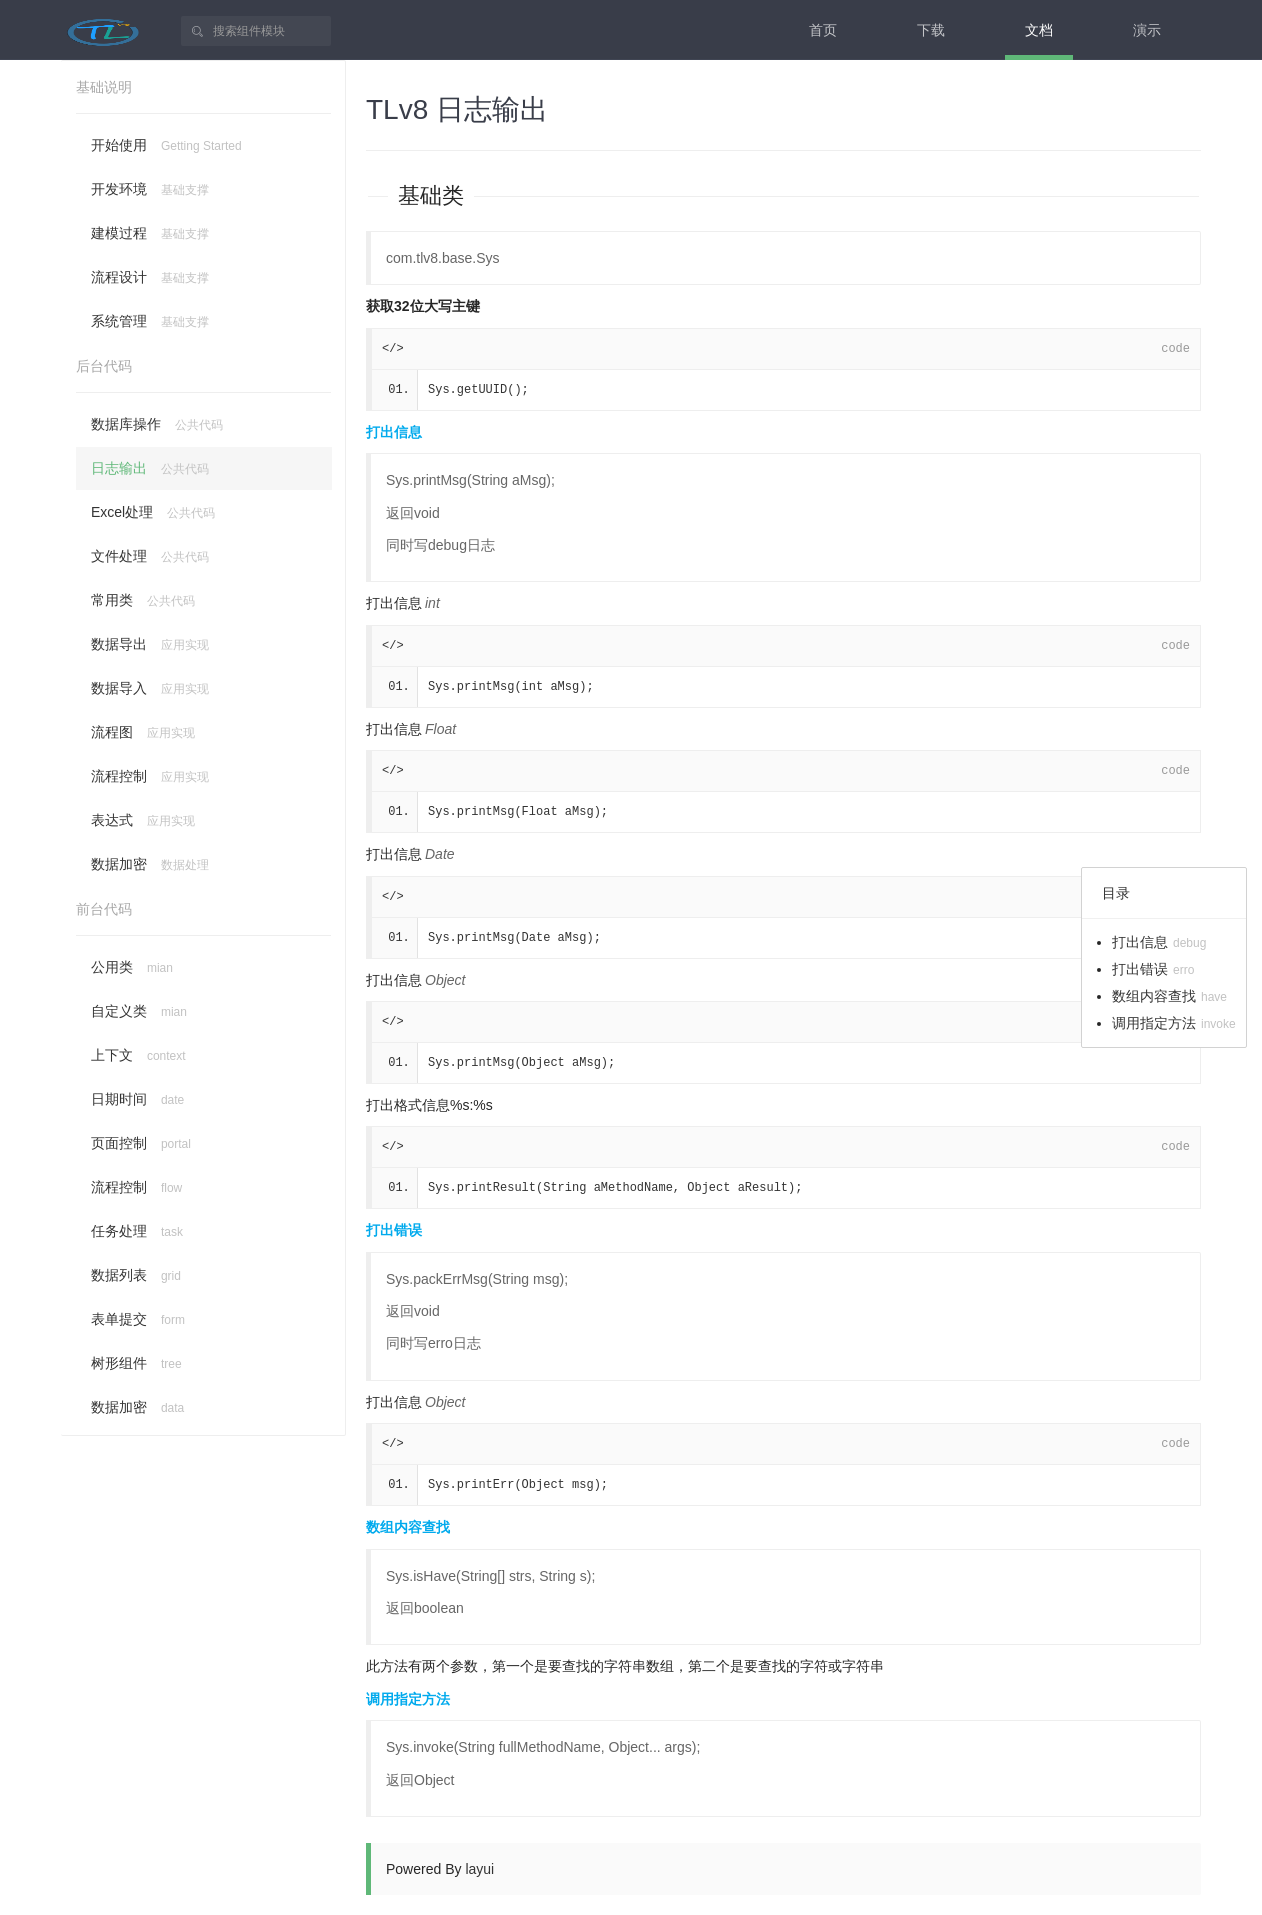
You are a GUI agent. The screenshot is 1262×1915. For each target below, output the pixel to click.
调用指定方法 (408, 1699)
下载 (931, 30)
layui (479, 1869)
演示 (1147, 30)
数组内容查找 (408, 1527)
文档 (1039, 30)
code (1175, 349)
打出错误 (394, 1230)
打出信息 (394, 432)
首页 (823, 30)
